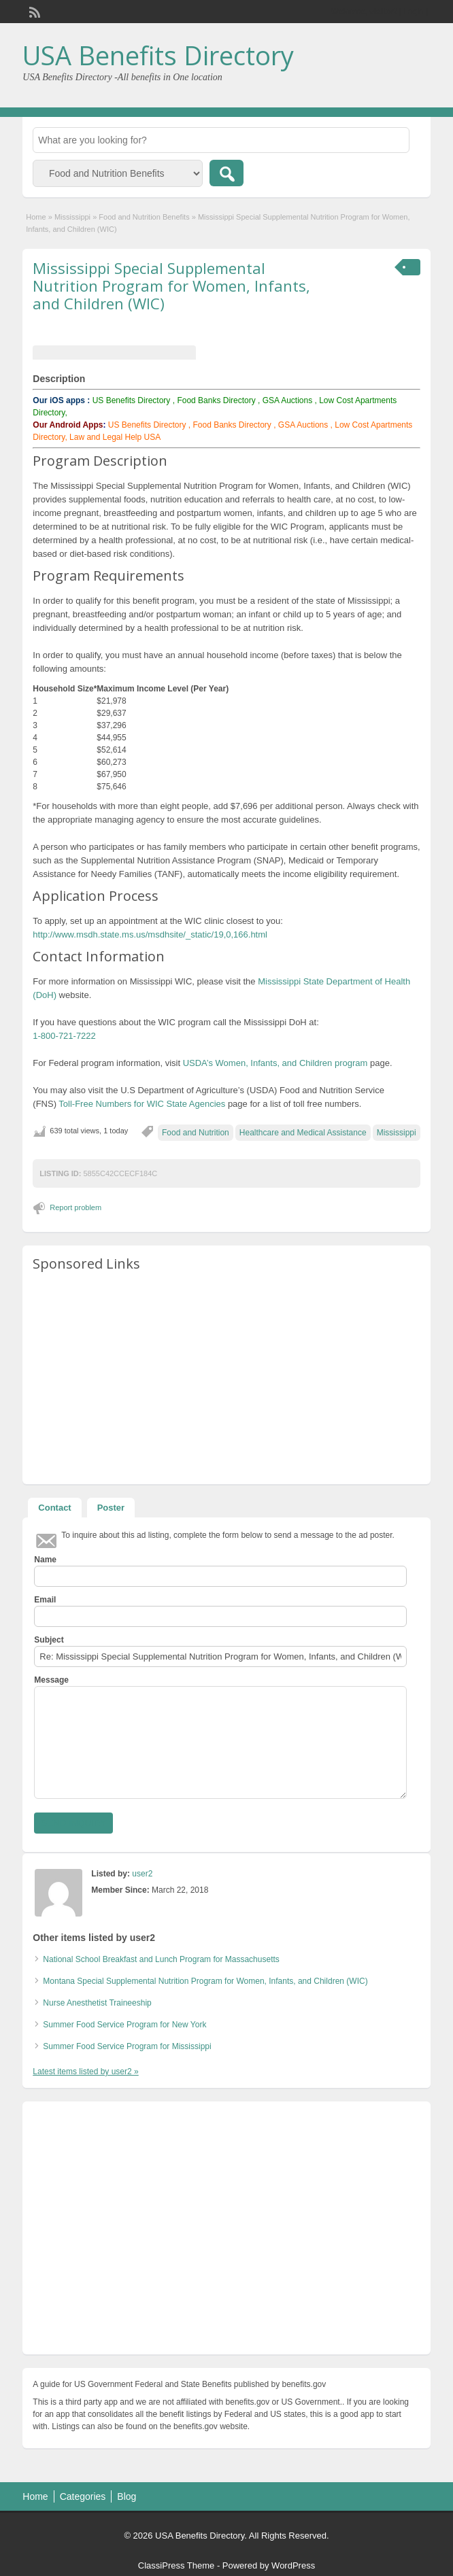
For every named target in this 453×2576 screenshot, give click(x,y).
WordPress (293, 2565)
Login (413, 11)
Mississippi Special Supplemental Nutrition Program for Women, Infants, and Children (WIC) (171, 286)
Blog (126, 2496)
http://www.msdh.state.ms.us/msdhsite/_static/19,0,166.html (150, 934)
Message (51, 1680)
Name (45, 1559)
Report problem (75, 1207)
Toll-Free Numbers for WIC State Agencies (141, 1104)
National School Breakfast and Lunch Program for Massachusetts (161, 1959)
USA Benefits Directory (158, 55)
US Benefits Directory (132, 400)
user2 (142, 1873)
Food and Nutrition (195, 1132)
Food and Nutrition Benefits (144, 217)
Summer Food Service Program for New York (124, 2024)
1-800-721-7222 (64, 1036)
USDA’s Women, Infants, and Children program (275, 1063)
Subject (48, 1640)
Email (45, 1599)
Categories (83, 2496)
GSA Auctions (287, 400)
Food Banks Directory (216, 400)
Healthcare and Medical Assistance (303, 1132)
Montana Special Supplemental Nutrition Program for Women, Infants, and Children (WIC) (205, 1981)
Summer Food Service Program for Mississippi (127, 2046)
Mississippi (72, 217)
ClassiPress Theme (176, 2565)
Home (36, 217)
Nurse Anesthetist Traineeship (97, 2003)
